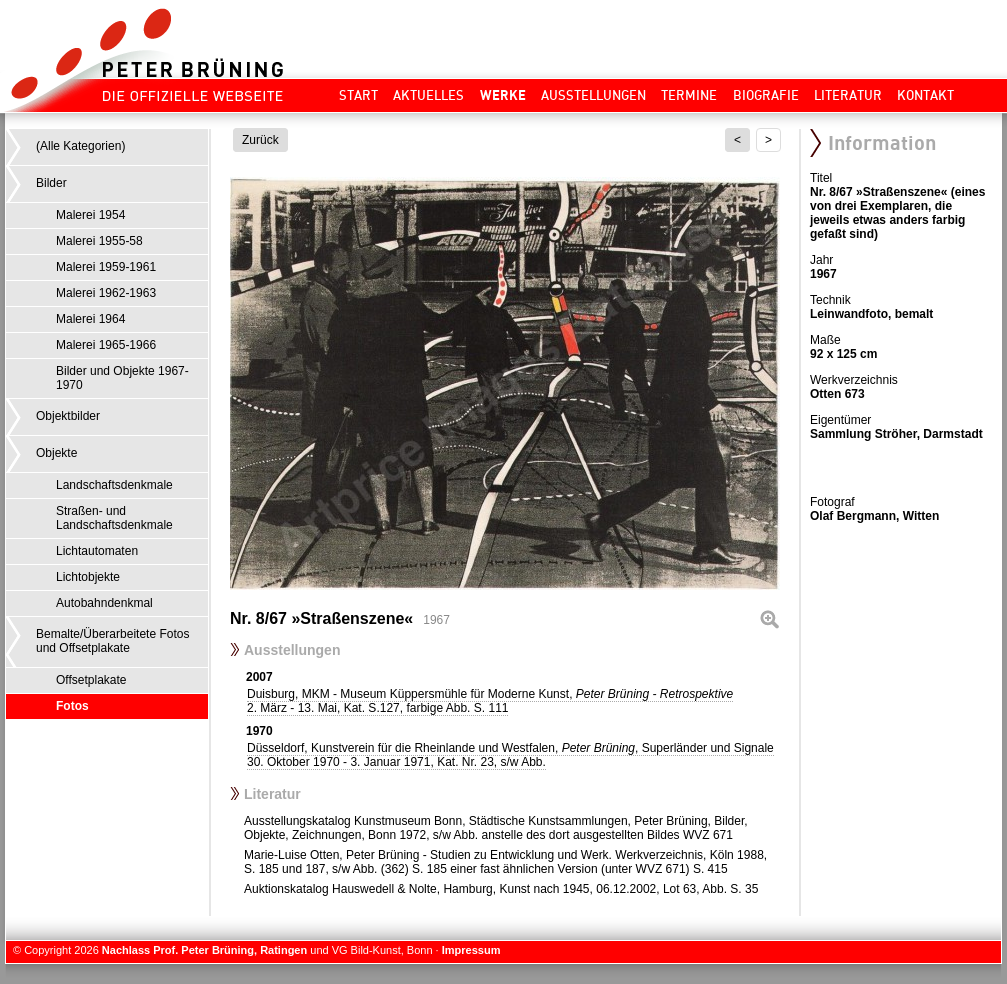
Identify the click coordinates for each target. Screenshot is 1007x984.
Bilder (51, 183)
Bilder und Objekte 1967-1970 (122, 378)
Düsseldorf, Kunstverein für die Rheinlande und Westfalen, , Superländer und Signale (510, 755)
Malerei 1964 (90, 319)
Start (358, 95)
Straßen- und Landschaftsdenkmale (114, 518)
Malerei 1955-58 (99, 241)
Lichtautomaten (97, 551)
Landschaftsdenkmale (114, 485)
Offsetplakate (91, 680)
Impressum (471, 950)
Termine (689, 95)
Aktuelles (428, 95)
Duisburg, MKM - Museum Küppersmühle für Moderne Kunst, (490, 701)
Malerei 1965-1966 (106, 345)
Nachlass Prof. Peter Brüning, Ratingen (204, 950)
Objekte (56, 453)
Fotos (72, 706)
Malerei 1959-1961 (106, 267)
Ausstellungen (593, 95)
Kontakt (925, 95)
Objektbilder (68, 416)
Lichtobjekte (88, 577)
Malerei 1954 (90, 215)
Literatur (848, 95)
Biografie (766, 95)
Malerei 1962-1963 (106, 293)
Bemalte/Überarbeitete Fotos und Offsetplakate (112, 641)
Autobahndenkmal (104, 603)
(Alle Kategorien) (80, 146)
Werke (503, 95)
